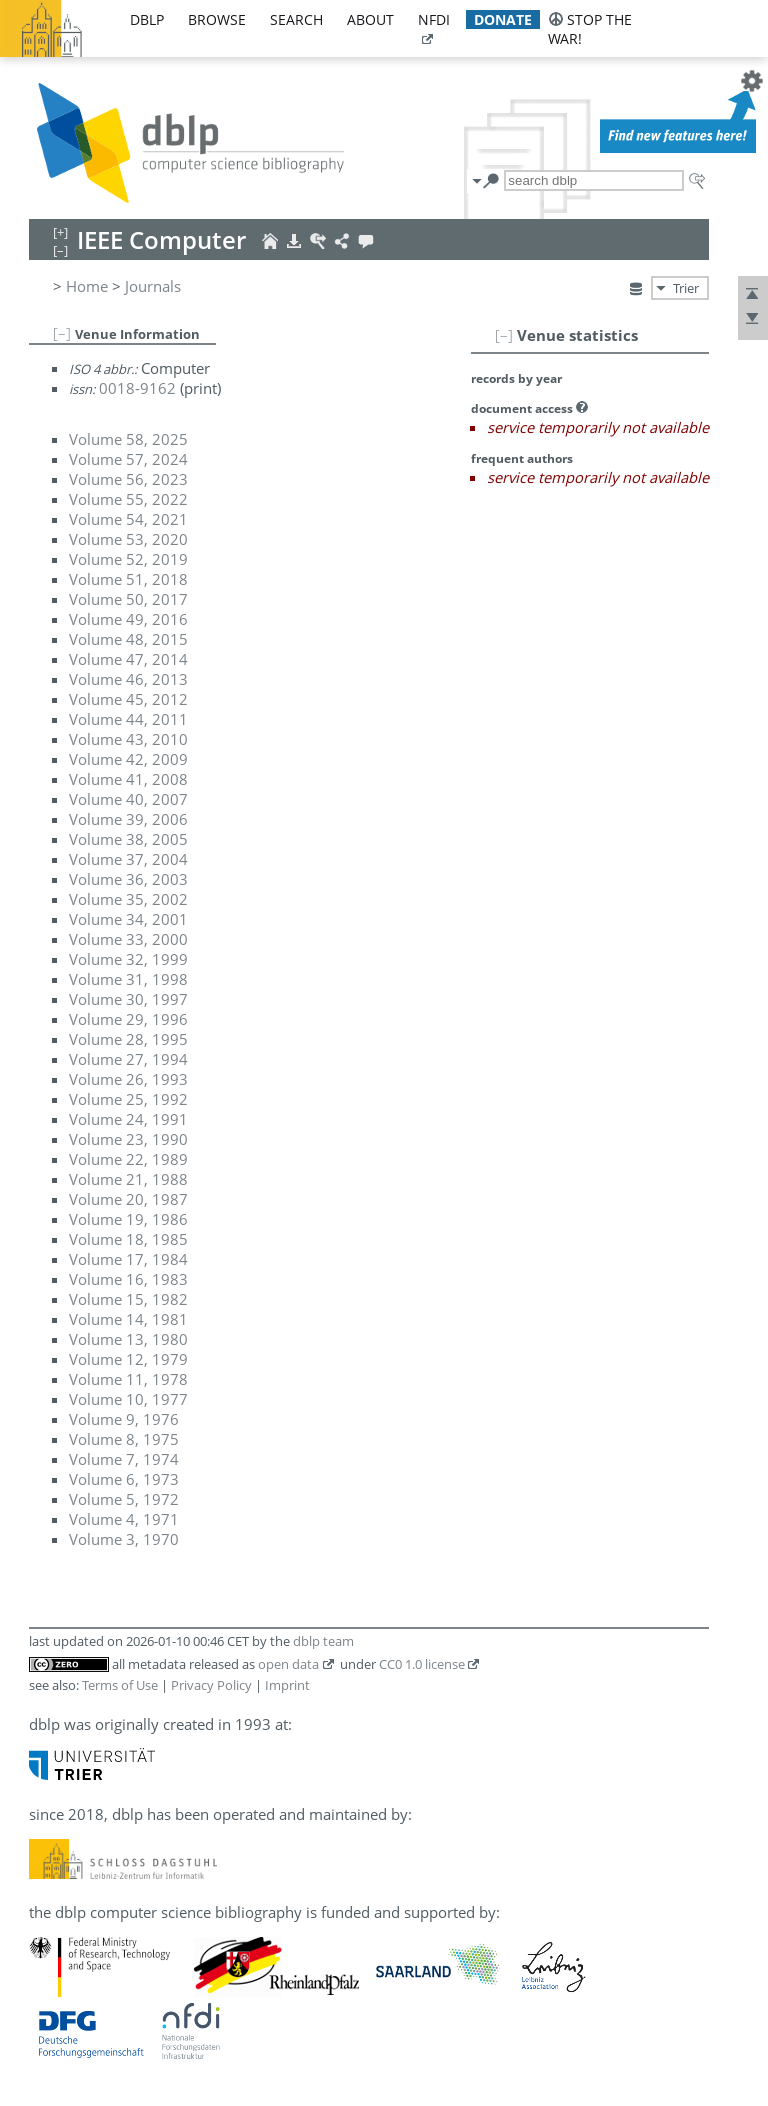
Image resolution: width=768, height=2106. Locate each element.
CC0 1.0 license (422, 1664)
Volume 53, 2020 (128, 539)
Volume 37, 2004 (128, 859)
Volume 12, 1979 (128, 1359)
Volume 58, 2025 (128, 439)
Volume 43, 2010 (128, 739)
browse (217, 19)
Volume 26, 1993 (128, 1079)
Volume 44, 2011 (128, 719)
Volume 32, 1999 (128, 959)
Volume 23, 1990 (128, 1139)
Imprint (287, 1685)
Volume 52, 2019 (128, 559)
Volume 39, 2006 (128, 819)
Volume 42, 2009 (128, 759)
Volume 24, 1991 (128, 1119)
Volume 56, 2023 (128, 479)
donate (503, 19)
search (296, 19)
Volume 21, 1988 (128, 1179)
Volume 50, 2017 (128, 599)
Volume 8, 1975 (124, 1439)
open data (288, 1664)
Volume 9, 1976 (124, 1419)
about (370, 19)
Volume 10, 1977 (128, 1399)
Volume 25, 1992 (128, 1099)
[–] (504, 335)
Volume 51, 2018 (128, 579)
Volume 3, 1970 (124, 1539)
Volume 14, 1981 (128, 1319)
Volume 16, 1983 (128, 1279)
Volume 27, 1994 (128, 1059)
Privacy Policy (211, 1685)
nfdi (434, 19)
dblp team (323, 1641)
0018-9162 (137, 388)
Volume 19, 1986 (128, 1219)
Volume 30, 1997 (128, 999)
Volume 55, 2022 (128, 499)
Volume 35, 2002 (128, 899)
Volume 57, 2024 (128, 459)
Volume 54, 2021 (128, 519)
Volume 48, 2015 (128, 639)
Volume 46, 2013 (128, 679)
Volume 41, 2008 (128, 779)
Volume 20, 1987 (128, 1199)
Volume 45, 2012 (128, 699)
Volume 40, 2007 (128, 799)
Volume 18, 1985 (128, 1239)
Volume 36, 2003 (128, 879)
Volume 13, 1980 (128, 1339)
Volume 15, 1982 (128, 1299)
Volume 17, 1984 (128, 1259)
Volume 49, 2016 (128, 619)
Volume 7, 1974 (124, 1459)
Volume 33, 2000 (128, 939)
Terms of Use (120, 1685)
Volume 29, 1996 (128, 1019)
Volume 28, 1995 (128, 1039)
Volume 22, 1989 (128, 1159)
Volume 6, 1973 (124, 1479)
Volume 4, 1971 (124, 1519)
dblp (147, 19)
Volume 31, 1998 (128, 979)
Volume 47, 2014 (128, 659)
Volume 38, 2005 (128, 839)
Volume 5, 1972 (124, 1499)
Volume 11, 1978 (128, 1379)
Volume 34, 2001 (128, 919)
